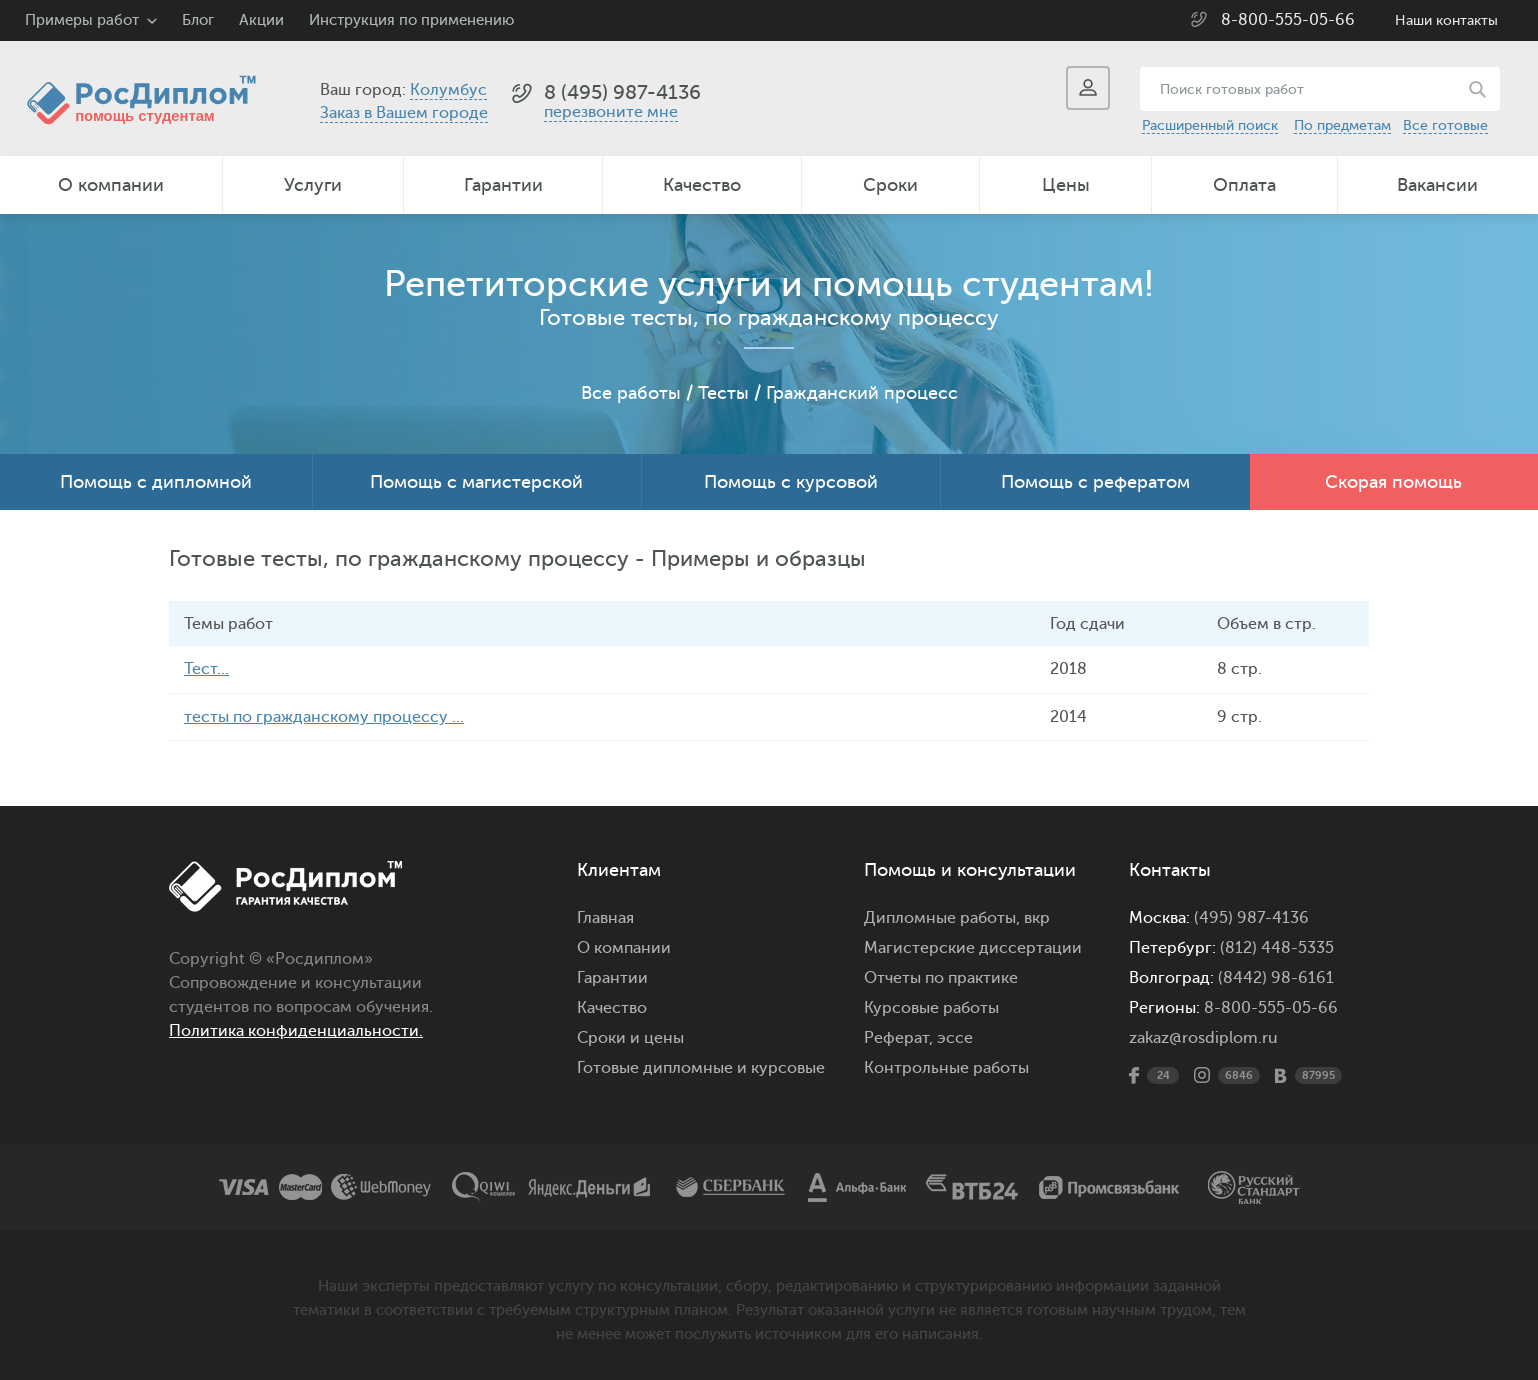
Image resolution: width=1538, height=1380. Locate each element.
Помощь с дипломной (156, 482)
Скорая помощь (1393, 482)
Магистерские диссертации (973, 947)
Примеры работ (82, 20)
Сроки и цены (630, 1037)
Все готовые (1445, 125)
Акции (261, 20)
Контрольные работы (946, 1067)
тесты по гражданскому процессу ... (324, 716)
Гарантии (503, 185)
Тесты (723, 393)
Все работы (631, 393)
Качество (702, 185)
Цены (1066, 185)
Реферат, (898, 1037)
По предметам (1342, 125)
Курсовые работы (931, 1007)
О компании (111, 185)
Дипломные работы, (944, 917)
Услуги (313, 185)
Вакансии (1437, 185)
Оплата (1244, 185)
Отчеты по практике (941, 977)
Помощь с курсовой (791, 482)
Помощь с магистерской (476, 482)
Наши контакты (1446, 20)
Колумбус (448, 90)
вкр (1037, 917)
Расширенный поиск (1210, 125)
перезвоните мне (611, 112)
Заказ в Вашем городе (404, 113)
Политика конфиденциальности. (296, 1030)
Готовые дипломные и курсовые (701, 1067)
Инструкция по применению (411, 20)
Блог (198, 20)
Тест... (206, 669)
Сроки (890, 185)
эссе (955, 1037)
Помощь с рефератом (1095, 482)
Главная (605, 917)
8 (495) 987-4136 (622, 92)
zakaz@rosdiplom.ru (1203, 1037)
